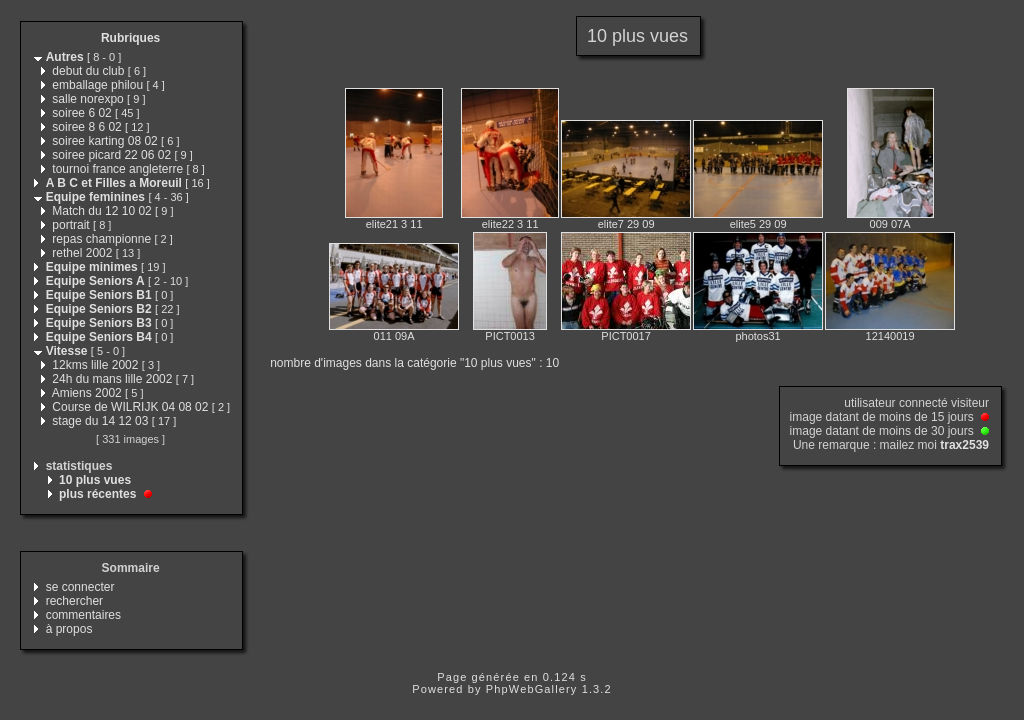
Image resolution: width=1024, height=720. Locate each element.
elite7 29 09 (626, 224)
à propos (69, 629)
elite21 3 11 (394, 224)
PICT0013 (510, 336)
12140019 (890, 336)
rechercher (74, 601)
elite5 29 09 (758, 224)
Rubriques (130, 38)
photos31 (757, 336)
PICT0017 (626, 336)
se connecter (80, 587)
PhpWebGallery (532, 689)
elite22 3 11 (510, 224)
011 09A (394, 336)
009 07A (890, 224)
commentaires (83, 615)
